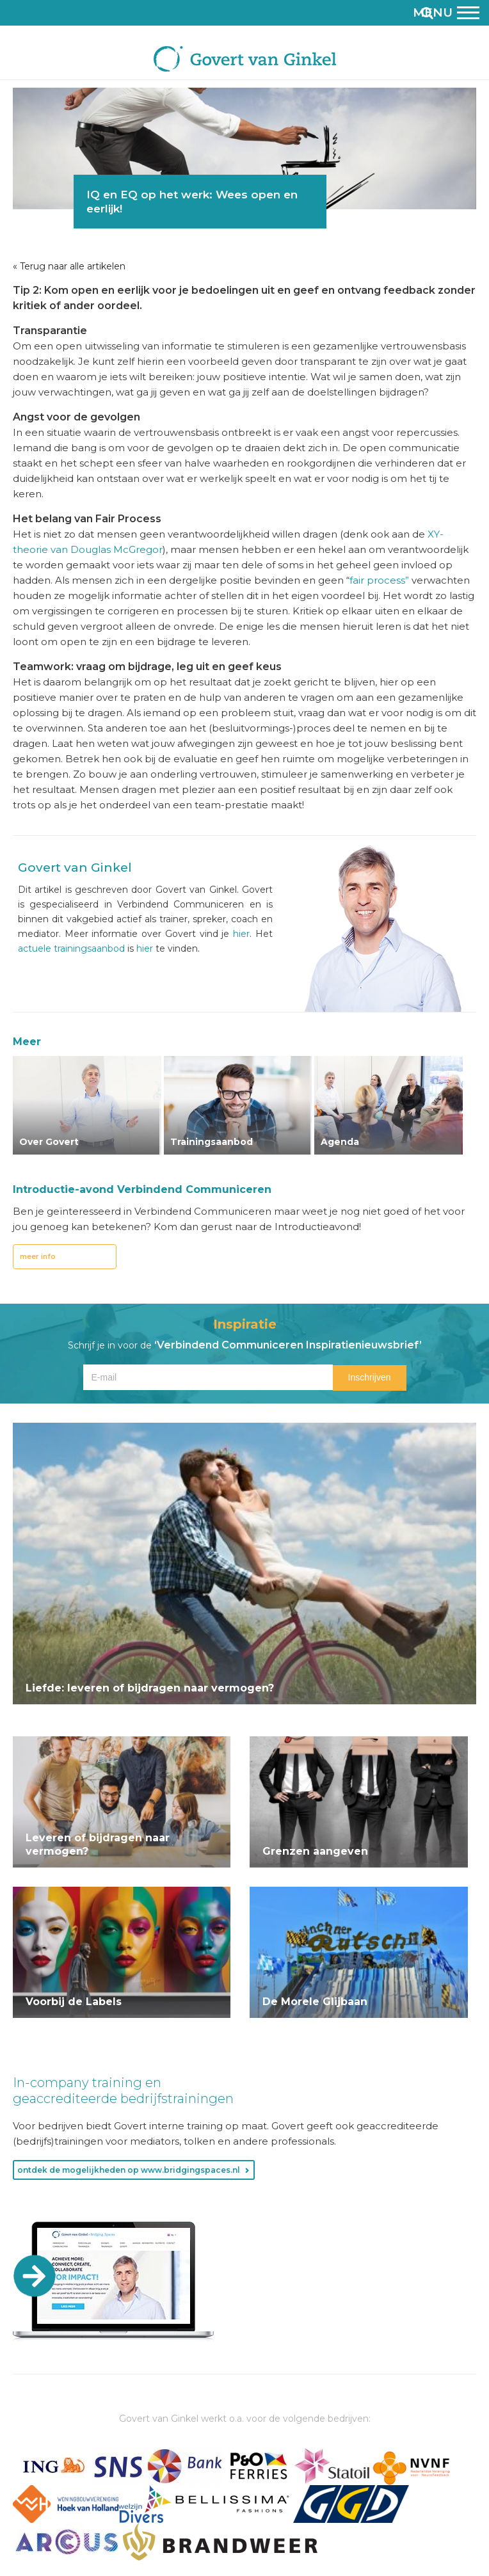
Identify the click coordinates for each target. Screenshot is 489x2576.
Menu (446, 12)
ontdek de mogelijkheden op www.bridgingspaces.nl (128, 2170)
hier (241, 934)
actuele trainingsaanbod (71, 948)
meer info (38, 1256)
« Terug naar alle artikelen (69, 266)
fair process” (379, 580)
